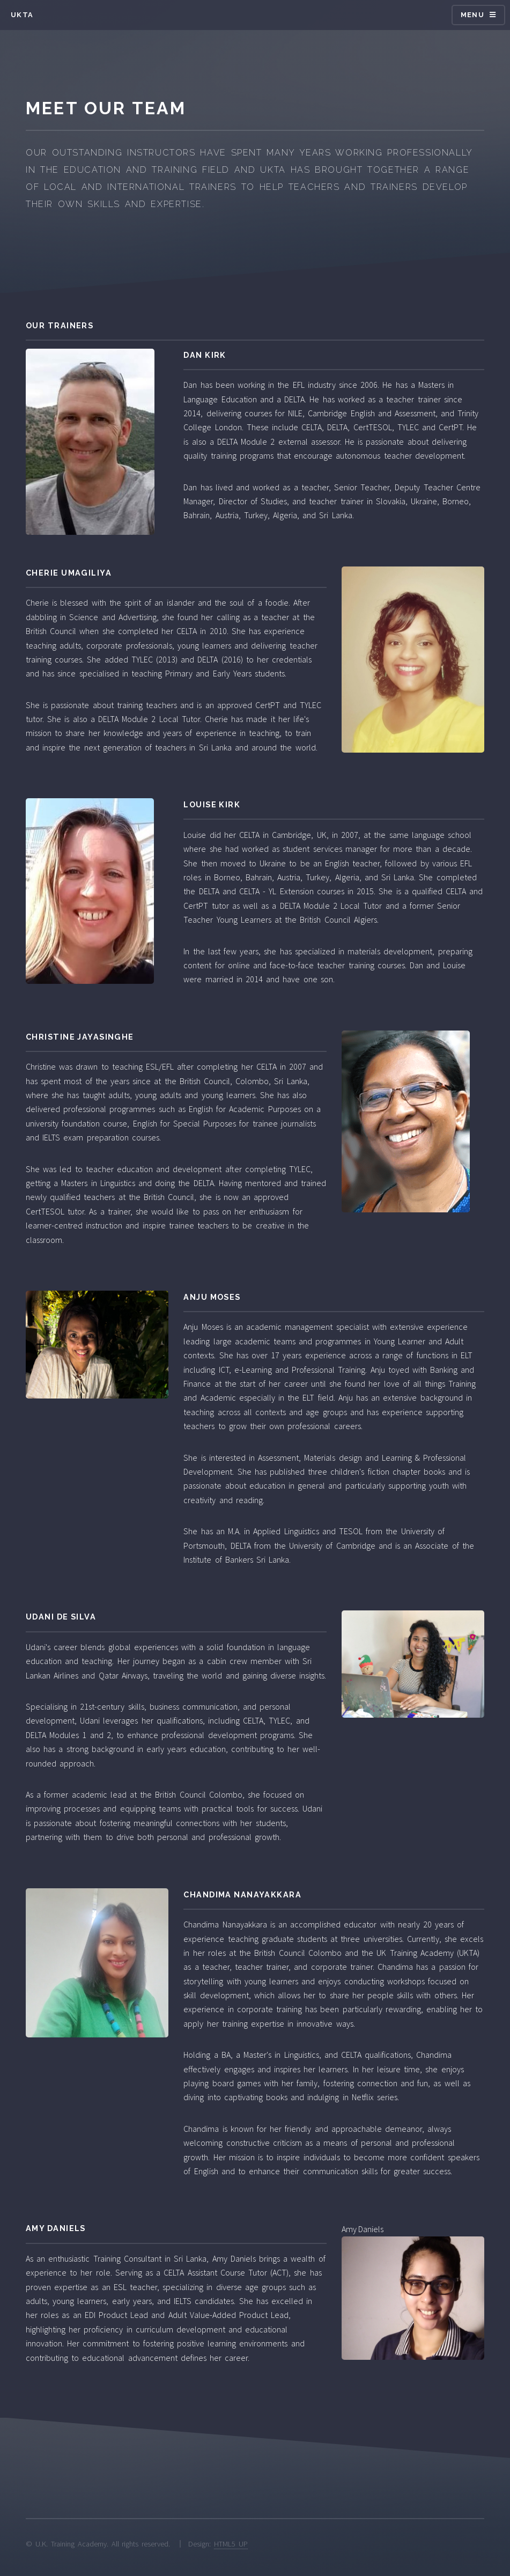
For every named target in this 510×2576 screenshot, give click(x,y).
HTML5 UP (231, 2544)
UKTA (22, 15)
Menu (472, 15)
